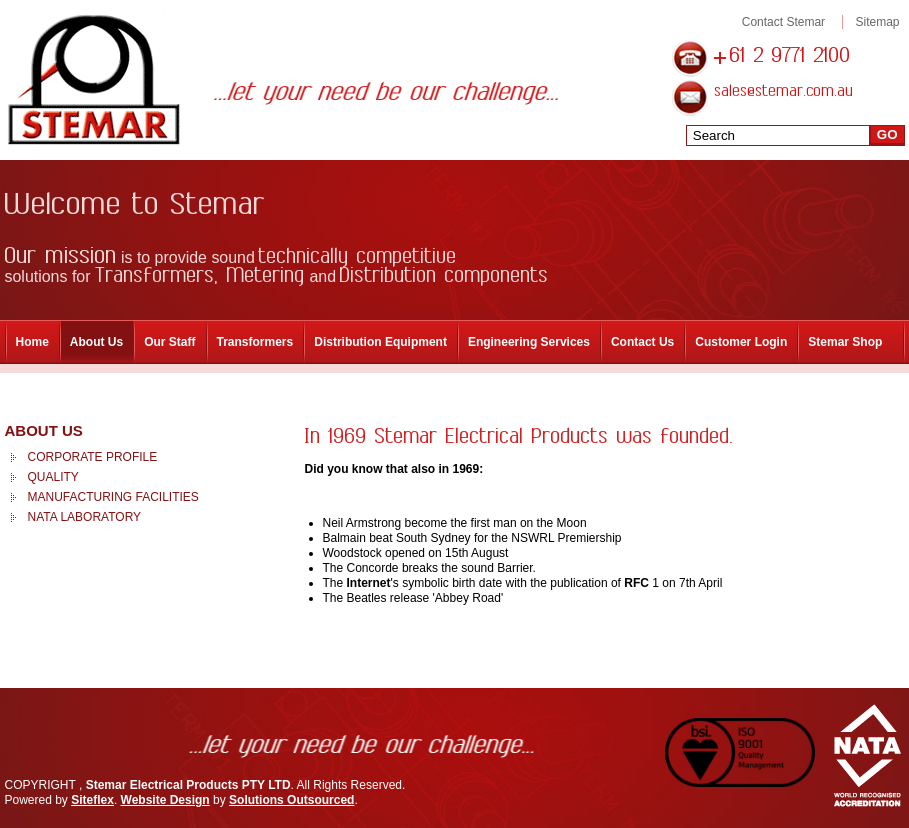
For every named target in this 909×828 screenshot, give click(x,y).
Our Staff (169, 342)
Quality (53, 477)
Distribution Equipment (380, 342)
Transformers (255, 342)
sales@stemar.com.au (784, 92)
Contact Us (642, 342)
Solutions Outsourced (291, 800)
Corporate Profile (93, 457)
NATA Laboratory (85, 517)
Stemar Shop (845, 342)
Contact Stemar (783, 22)
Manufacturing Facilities (113, 497)
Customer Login (741, 342)
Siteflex (92, 800)
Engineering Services (529, 342)
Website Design (165, 800)
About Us (96, 342)
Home (32, 342)
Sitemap (877, 22)
